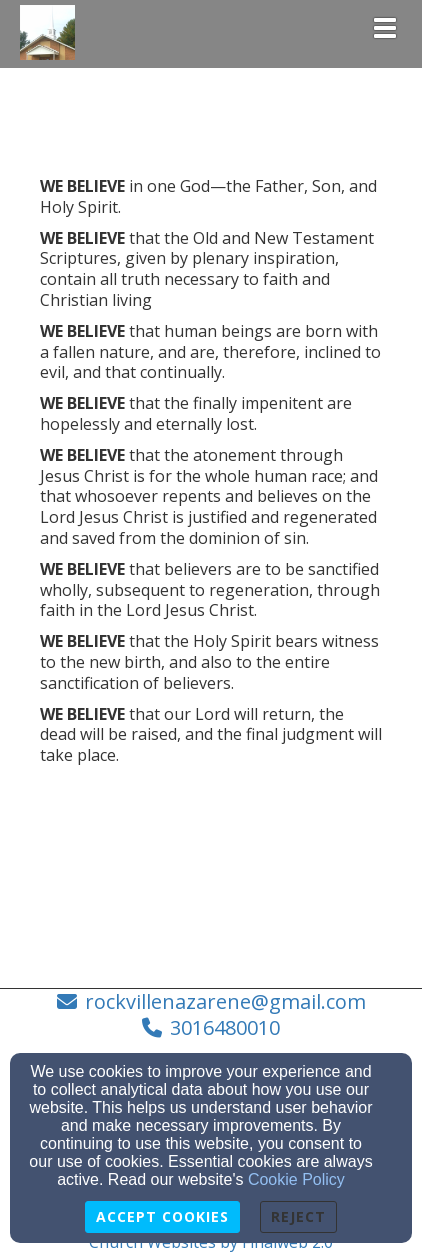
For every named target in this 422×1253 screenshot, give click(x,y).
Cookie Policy (296, 1179)
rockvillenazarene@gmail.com (225, 1001)
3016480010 (225, 1027)
